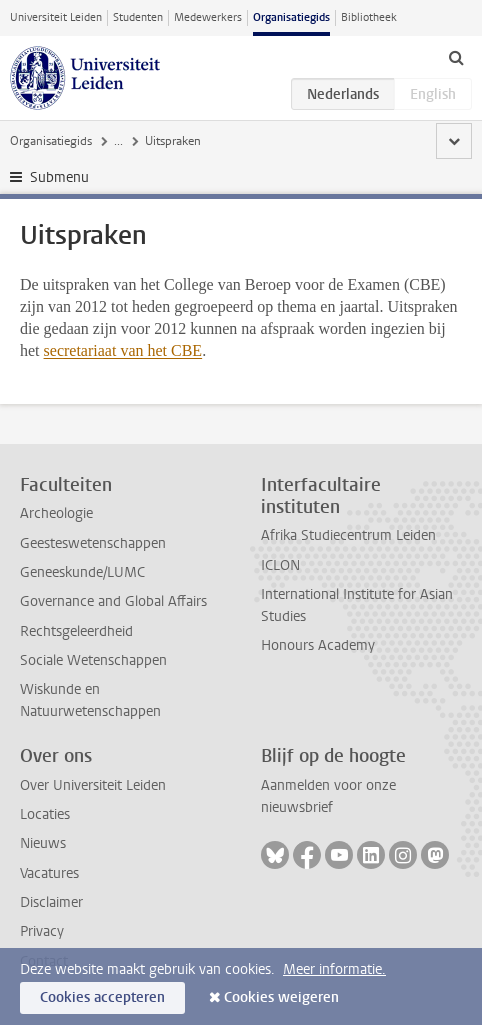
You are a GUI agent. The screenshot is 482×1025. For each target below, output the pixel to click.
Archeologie (56, 513)
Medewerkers (208, 17)
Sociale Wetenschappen (93, 660)
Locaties (45, 814)
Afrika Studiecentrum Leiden (348, 535)
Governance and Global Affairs (113, 601)
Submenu (59, 177)
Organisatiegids (291, 17)
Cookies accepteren (102, 997)
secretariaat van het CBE (123, 350)
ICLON (280, 565)
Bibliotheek (369, 17)
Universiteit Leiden (56, 17)
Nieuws (43, 843)
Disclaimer (51, 902)
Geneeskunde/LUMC (82, 572)
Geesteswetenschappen (93, 543)
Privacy (42, 931)
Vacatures (49, 873)
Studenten (138, 17)
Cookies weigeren (281, 997)
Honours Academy (318, 645)
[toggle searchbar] (456, 57)
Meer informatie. (334, 969)
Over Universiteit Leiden (93, 785)
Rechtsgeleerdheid (76, 631)
